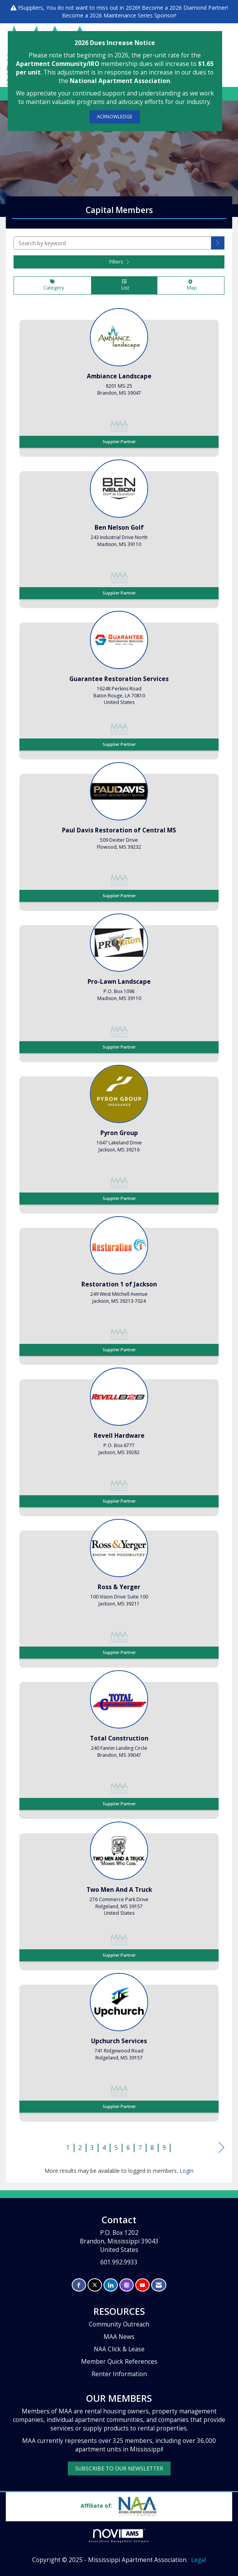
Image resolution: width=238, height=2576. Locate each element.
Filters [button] (119, 261)
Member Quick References (119, 2362)
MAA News (119, 2337)
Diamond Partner (205, 7)
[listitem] (119, 380)
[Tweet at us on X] (95, 2285)
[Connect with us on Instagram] (126, 2285)
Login (186, 2170)
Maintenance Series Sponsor (139, 15)
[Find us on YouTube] (142, 2285)
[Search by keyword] (112, 243)
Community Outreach (119, 2324)
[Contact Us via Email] (158, 2285)
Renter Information (119, 2374)
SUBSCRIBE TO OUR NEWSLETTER (119, 2468)
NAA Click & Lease (119, 2349)
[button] (217, 243)
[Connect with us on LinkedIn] (110, 2285)
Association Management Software (119, 2536)
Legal (198, 2560)
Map (190, 285)
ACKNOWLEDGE (115, 116)
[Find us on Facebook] (79, 2285)
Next (221, 2148)
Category (52, 285)
